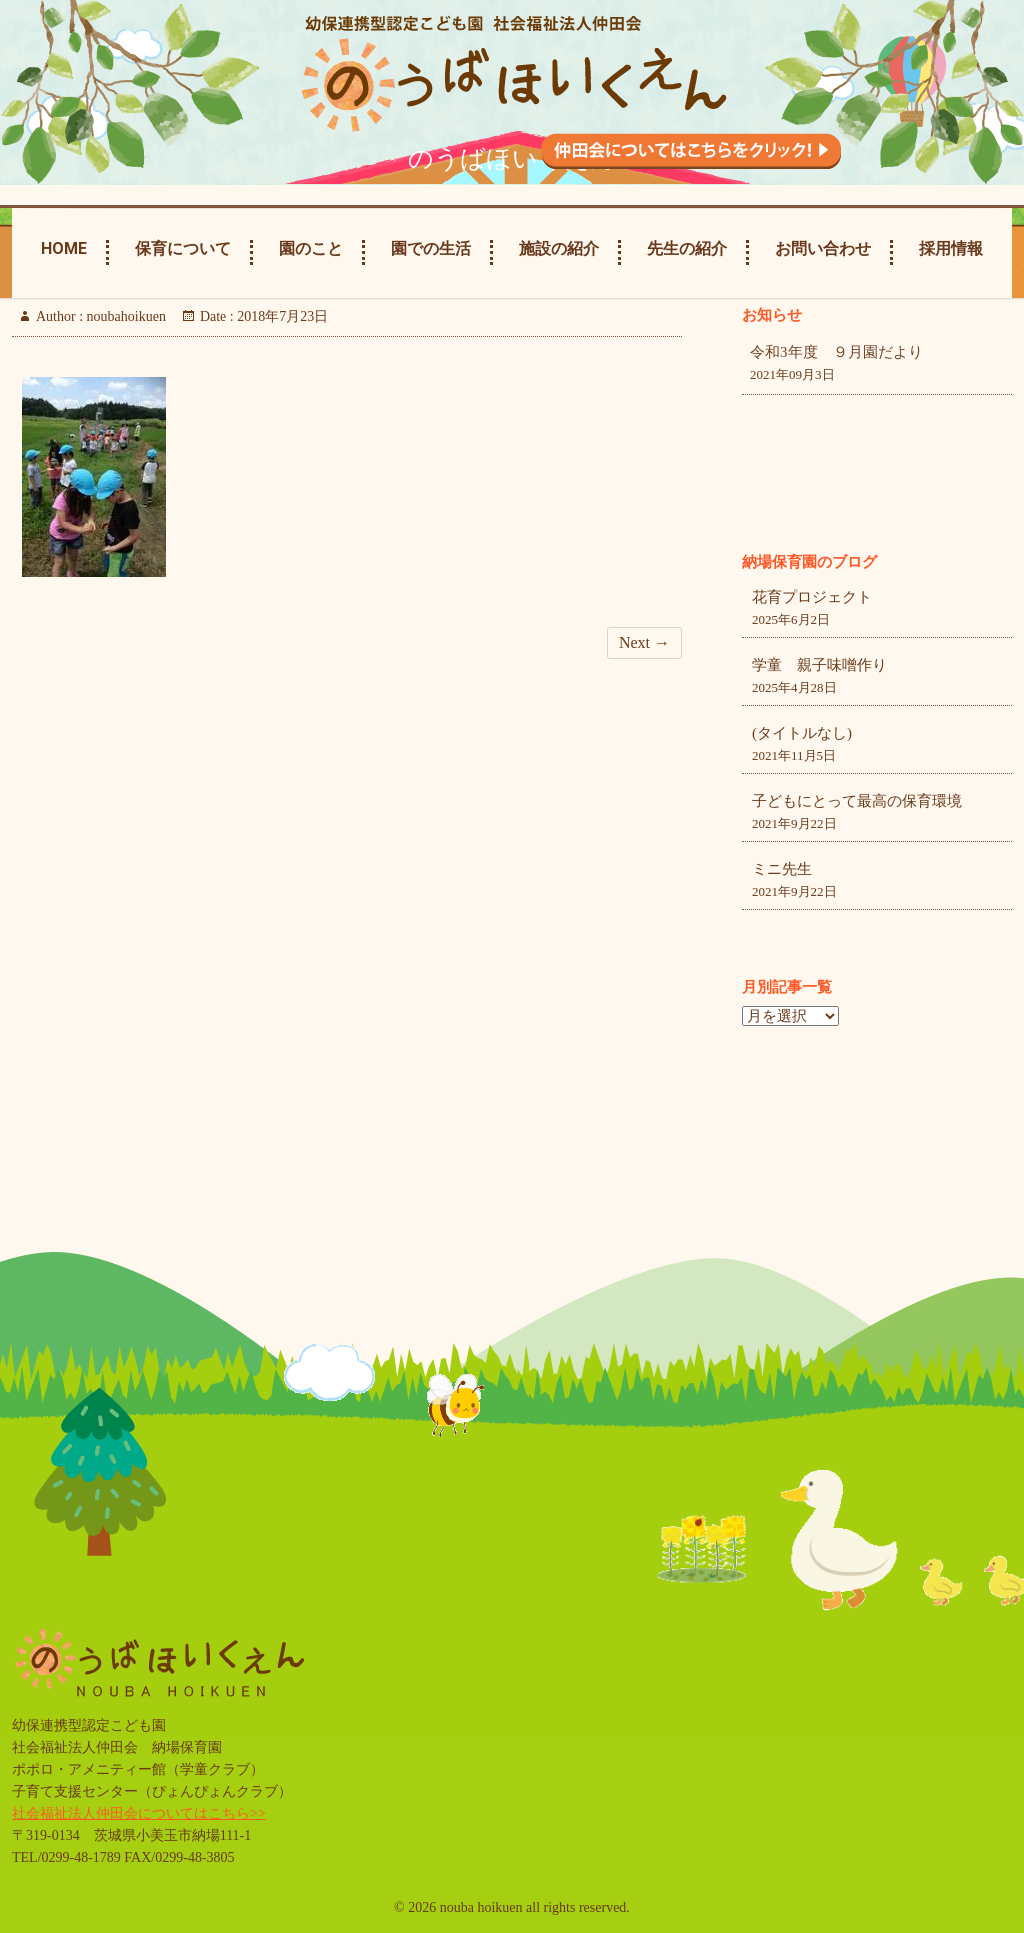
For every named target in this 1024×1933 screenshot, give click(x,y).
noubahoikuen (124, 316)
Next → (644, 642)
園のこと (311, 248)
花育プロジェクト (812, 597)
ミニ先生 (782, 869)
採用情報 (951, 248)
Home (64, 248)
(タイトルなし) (802, 733)
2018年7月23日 (281, 316)
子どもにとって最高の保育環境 (857, 801)
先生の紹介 (687, 248)
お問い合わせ (823, 248)
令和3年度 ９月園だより (836, 352)
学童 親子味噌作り (819, 665)
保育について (183, 248)
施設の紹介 (559, 248)
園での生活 (431, 248)
